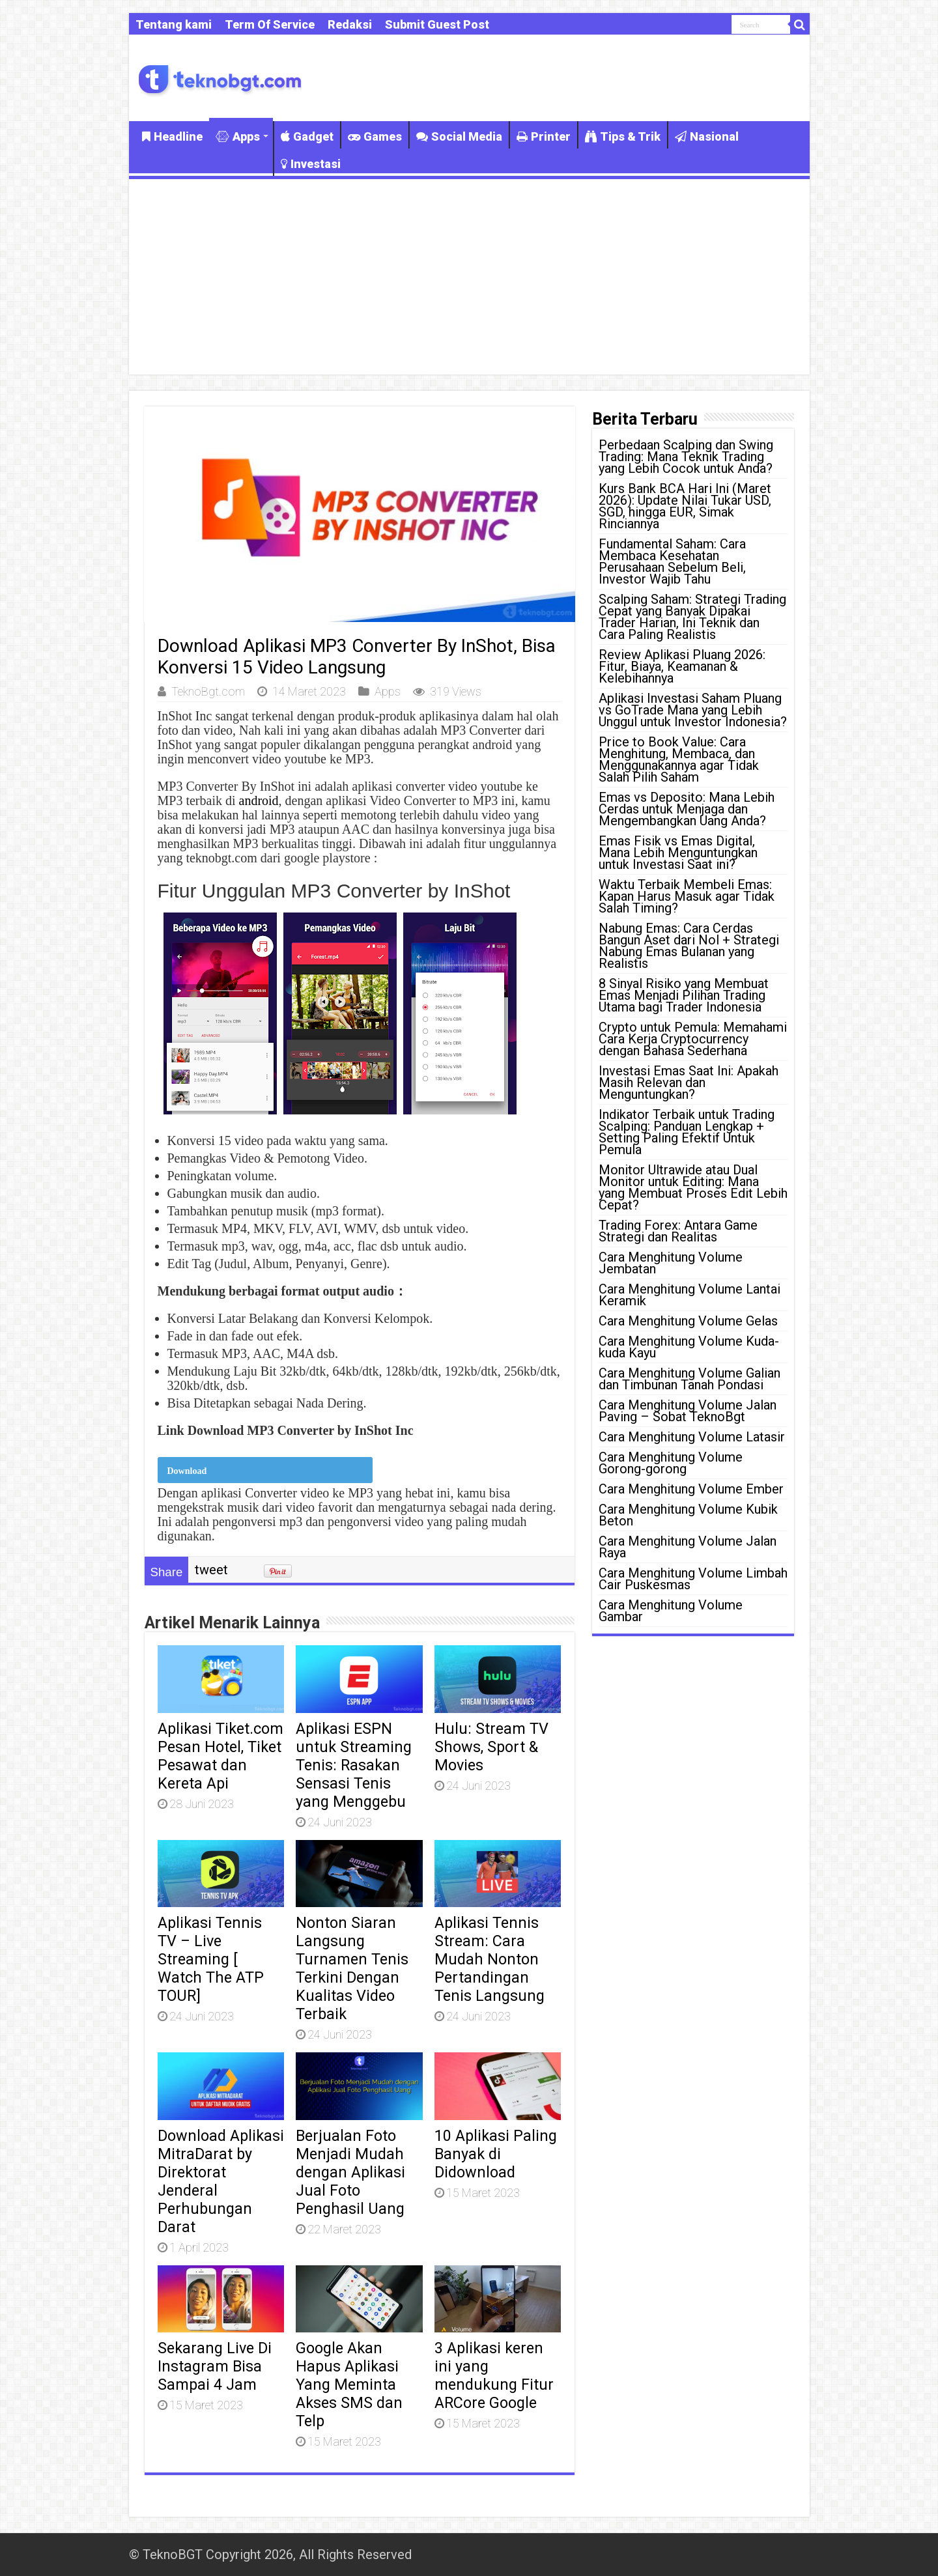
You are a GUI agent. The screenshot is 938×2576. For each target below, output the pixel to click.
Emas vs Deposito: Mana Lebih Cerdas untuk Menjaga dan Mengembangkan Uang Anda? (687, 808)
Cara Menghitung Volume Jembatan (671, 1263)
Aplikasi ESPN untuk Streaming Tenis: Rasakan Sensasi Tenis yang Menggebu (354, 1765)
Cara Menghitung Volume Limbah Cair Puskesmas (693, 1578)
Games (375, 136)
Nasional (707, 136)
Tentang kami (173, 24)
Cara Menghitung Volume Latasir (692, 1437)
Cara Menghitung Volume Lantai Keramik (689, 1295)
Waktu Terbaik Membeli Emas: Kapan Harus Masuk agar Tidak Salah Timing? (687, 896)
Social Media (459, 136)
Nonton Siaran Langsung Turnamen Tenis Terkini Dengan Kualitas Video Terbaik (352, 1968)
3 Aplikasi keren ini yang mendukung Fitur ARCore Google (494, 2375)
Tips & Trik (623, 136)
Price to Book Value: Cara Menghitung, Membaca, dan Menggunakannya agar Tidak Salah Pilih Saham (679, 759)
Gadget (307, 136)
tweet (211, 1570)
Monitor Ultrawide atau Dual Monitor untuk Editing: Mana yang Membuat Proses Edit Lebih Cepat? (693, 1187)
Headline (172, 136)
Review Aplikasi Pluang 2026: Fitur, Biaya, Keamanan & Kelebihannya (682, 666)
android (259, 800)
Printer (544, 136)
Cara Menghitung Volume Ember (691, 1489)
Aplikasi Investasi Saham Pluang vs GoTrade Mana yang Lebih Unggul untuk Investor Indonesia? (693, 709)
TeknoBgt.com (208, 691)
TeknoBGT (173, 2554)
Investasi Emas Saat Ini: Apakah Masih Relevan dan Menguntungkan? (688, 1082)
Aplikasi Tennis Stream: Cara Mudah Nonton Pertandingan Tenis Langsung (489, 1959)
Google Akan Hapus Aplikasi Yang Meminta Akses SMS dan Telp (349, 2384)
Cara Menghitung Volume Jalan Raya (687, 1547)
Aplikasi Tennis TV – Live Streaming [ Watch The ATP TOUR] (211, 1959)
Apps (238, 136)
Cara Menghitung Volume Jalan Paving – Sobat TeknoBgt (687, 1410)
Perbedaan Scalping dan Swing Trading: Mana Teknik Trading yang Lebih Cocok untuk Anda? (686, 456)
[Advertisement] (469, 277)
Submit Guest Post (437, 24)
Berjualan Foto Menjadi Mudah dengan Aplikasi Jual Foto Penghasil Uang (350, 2172)
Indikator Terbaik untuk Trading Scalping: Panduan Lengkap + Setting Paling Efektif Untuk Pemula (687, 1132)
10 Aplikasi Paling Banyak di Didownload (495, 2154)
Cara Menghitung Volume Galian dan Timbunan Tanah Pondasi (689, 1379)
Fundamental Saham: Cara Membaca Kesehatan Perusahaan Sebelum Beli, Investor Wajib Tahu (672, 561)
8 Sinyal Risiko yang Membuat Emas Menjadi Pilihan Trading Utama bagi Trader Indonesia (684, 995)
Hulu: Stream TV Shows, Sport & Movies (491, 1747)
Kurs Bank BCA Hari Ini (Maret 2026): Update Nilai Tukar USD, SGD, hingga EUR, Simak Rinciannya (685, 506)
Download (187, 1471)
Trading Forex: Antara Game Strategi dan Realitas (678, 1231)
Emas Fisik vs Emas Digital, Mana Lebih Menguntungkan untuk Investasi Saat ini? (678, 852)
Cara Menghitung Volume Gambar (671, 1610)
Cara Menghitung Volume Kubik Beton (688, 1515)
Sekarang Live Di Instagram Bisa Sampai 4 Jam (215, 2366)
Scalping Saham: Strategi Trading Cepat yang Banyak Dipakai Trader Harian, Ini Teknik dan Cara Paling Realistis (692, 616)
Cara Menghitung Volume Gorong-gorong (671, 1463)
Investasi (311, 164)
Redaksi (350, 24)
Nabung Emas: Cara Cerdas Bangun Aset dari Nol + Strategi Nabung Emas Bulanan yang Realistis (689, 945)
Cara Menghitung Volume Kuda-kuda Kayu (689, 1347)
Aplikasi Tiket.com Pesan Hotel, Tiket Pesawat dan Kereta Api (220, 1756)
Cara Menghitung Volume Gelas (688, 1321)
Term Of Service (270, 24)
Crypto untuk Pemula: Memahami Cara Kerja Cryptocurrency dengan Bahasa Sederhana (693, 1038)
